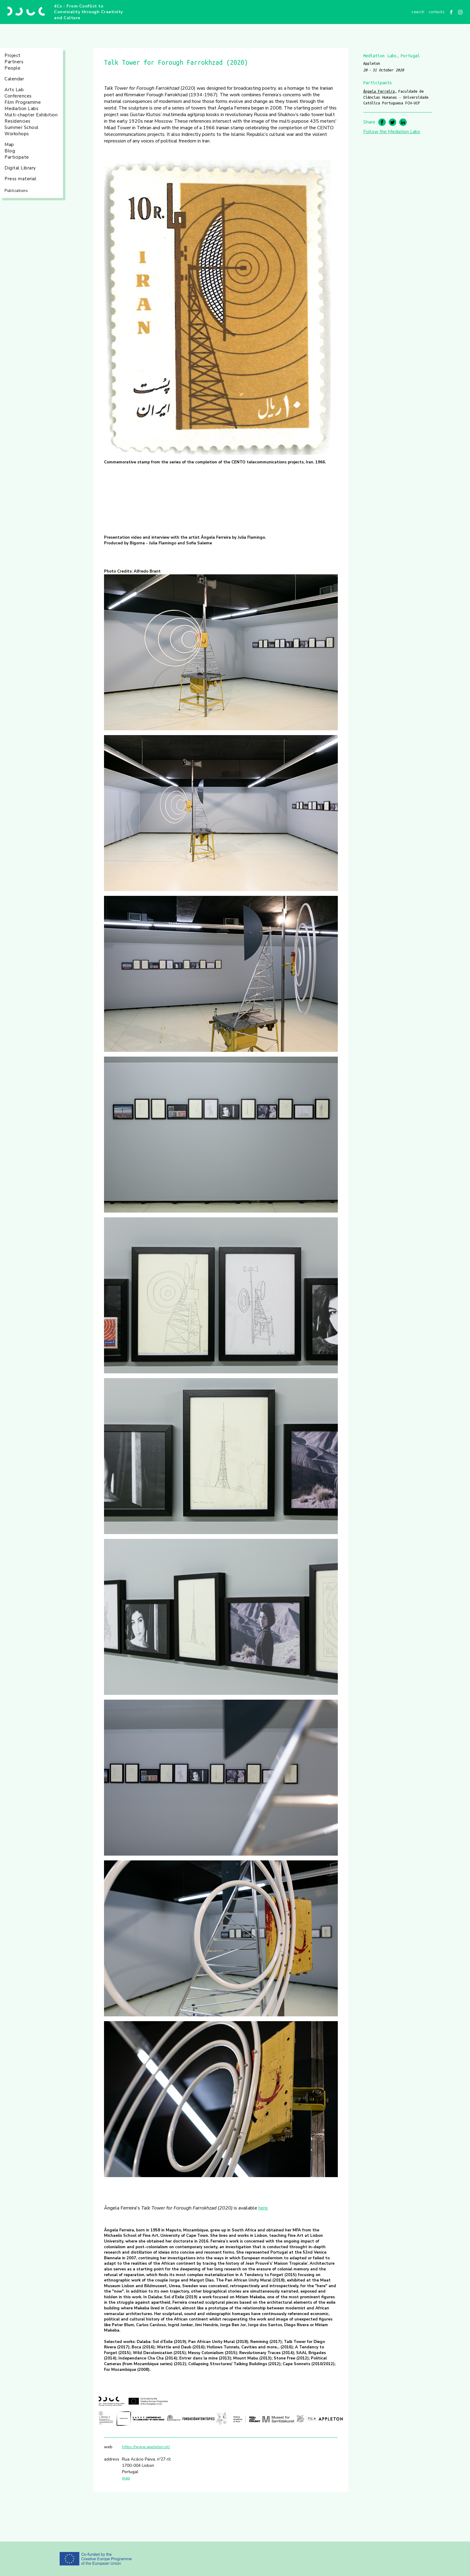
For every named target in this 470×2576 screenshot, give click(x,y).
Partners (13, 62)
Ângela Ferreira (379, 91)
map (126, 2478)
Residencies (17, 121)
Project (12, 55)
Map (9, 145)
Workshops (16, 134)
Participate (16, 157)
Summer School (21, 127)
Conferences (18, 96)
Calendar (14, 79)
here (263, 2208)
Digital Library (20, 168)
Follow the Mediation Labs (391, 131)
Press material (20, 179)
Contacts (437, 12)
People (12, 68)
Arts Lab (14, 90)
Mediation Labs (21, 109)
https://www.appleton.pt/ (146, 2447)
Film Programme (22, 102)
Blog (9, 151)
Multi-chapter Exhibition (31, 115)
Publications (16, 190)
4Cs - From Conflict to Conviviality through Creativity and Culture (88, 12)
